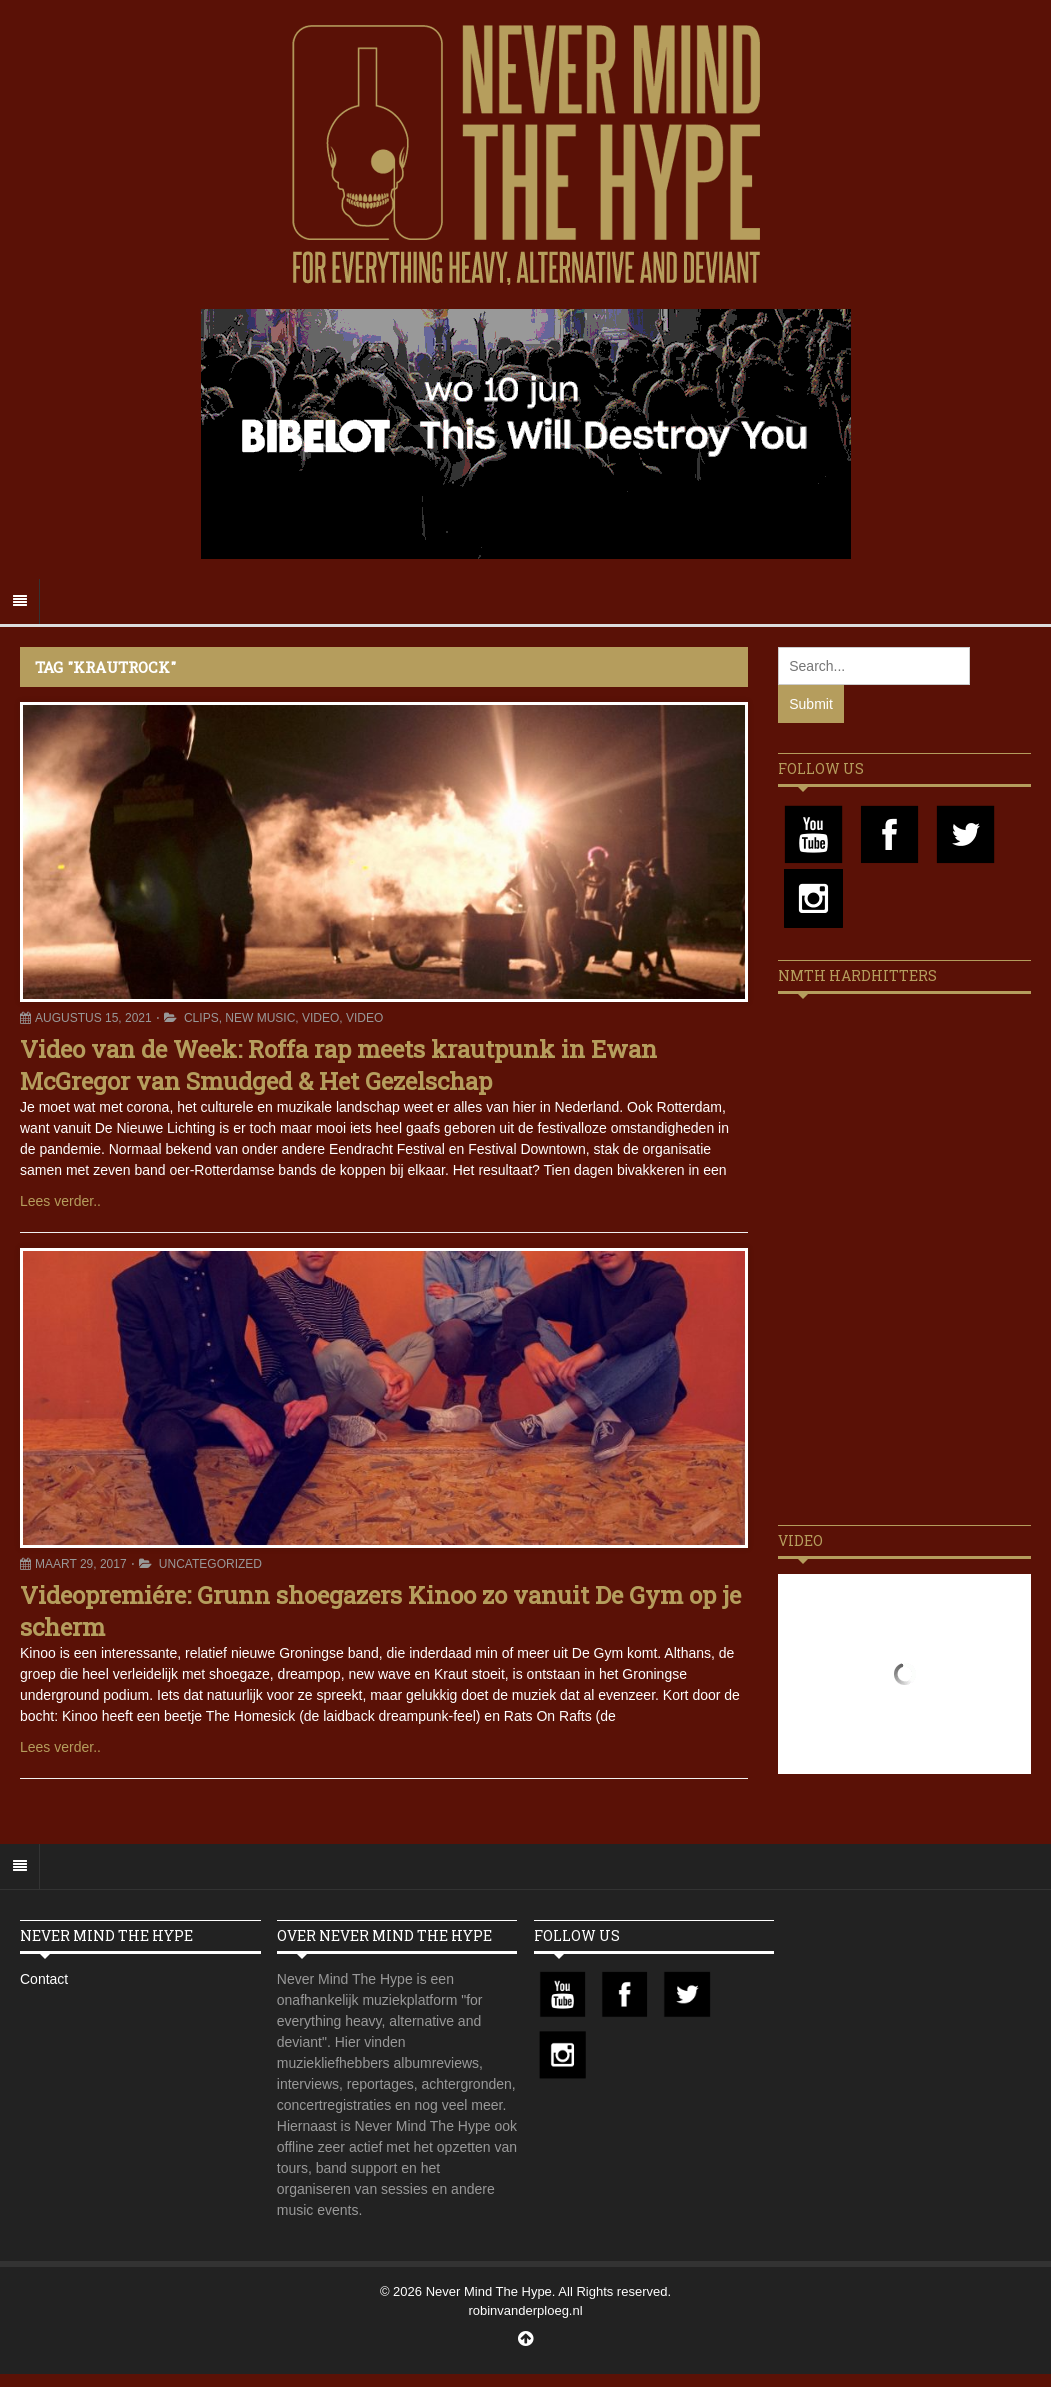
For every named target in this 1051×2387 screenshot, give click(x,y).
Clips (201, 1018)
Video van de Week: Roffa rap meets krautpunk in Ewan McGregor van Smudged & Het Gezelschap (338, 1064)
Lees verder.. (60, 1201)
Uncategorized (210, 1564)
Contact (44, 1979)
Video (320, 1018)
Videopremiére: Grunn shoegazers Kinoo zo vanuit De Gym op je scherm (380, 1610)
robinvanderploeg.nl (525, 2310)
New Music (260, 1018)
